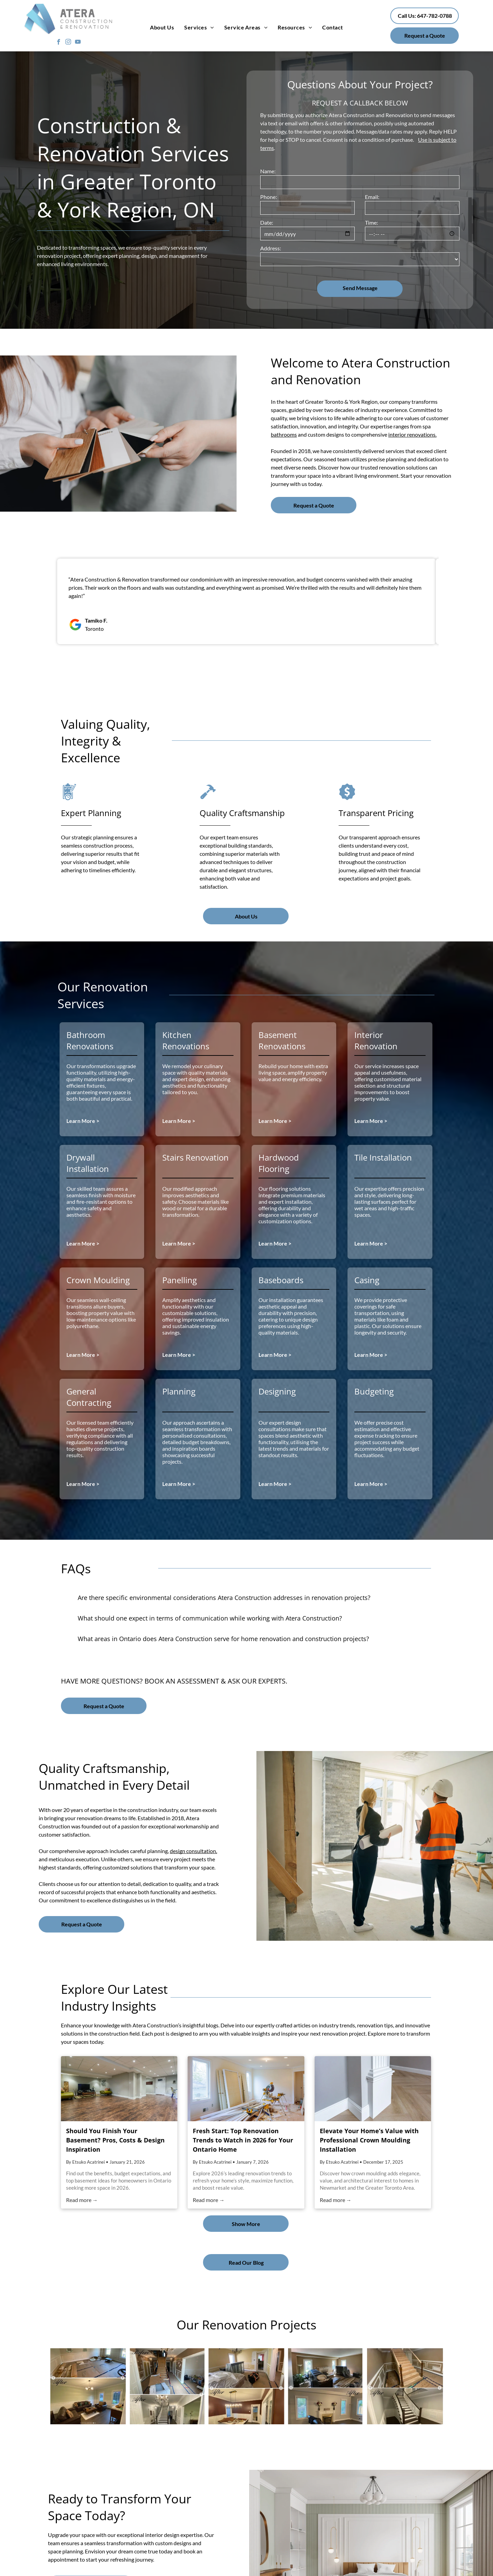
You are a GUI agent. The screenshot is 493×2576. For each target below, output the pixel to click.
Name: (268, 171)
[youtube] (78, 43)
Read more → (82, 2200)
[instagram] (68, 43)
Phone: (268, 196)
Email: (372, 196)
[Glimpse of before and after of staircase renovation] (167, 2386)
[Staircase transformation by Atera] (405, 2386)
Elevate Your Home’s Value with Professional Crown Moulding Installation (369, 2140)
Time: (371, 222)
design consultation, (193, 1851)
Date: (266, 222)
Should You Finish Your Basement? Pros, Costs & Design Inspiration (115, 2140)
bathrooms (284, 434)
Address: (270, 248)
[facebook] (58, 43)
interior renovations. (412, 434)
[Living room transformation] (326, 2386)
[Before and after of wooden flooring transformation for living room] (88, 2386)
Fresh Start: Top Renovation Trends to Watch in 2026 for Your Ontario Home (243, 2140)
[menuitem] (162, 27)
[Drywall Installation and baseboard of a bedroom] (246, 2386)
